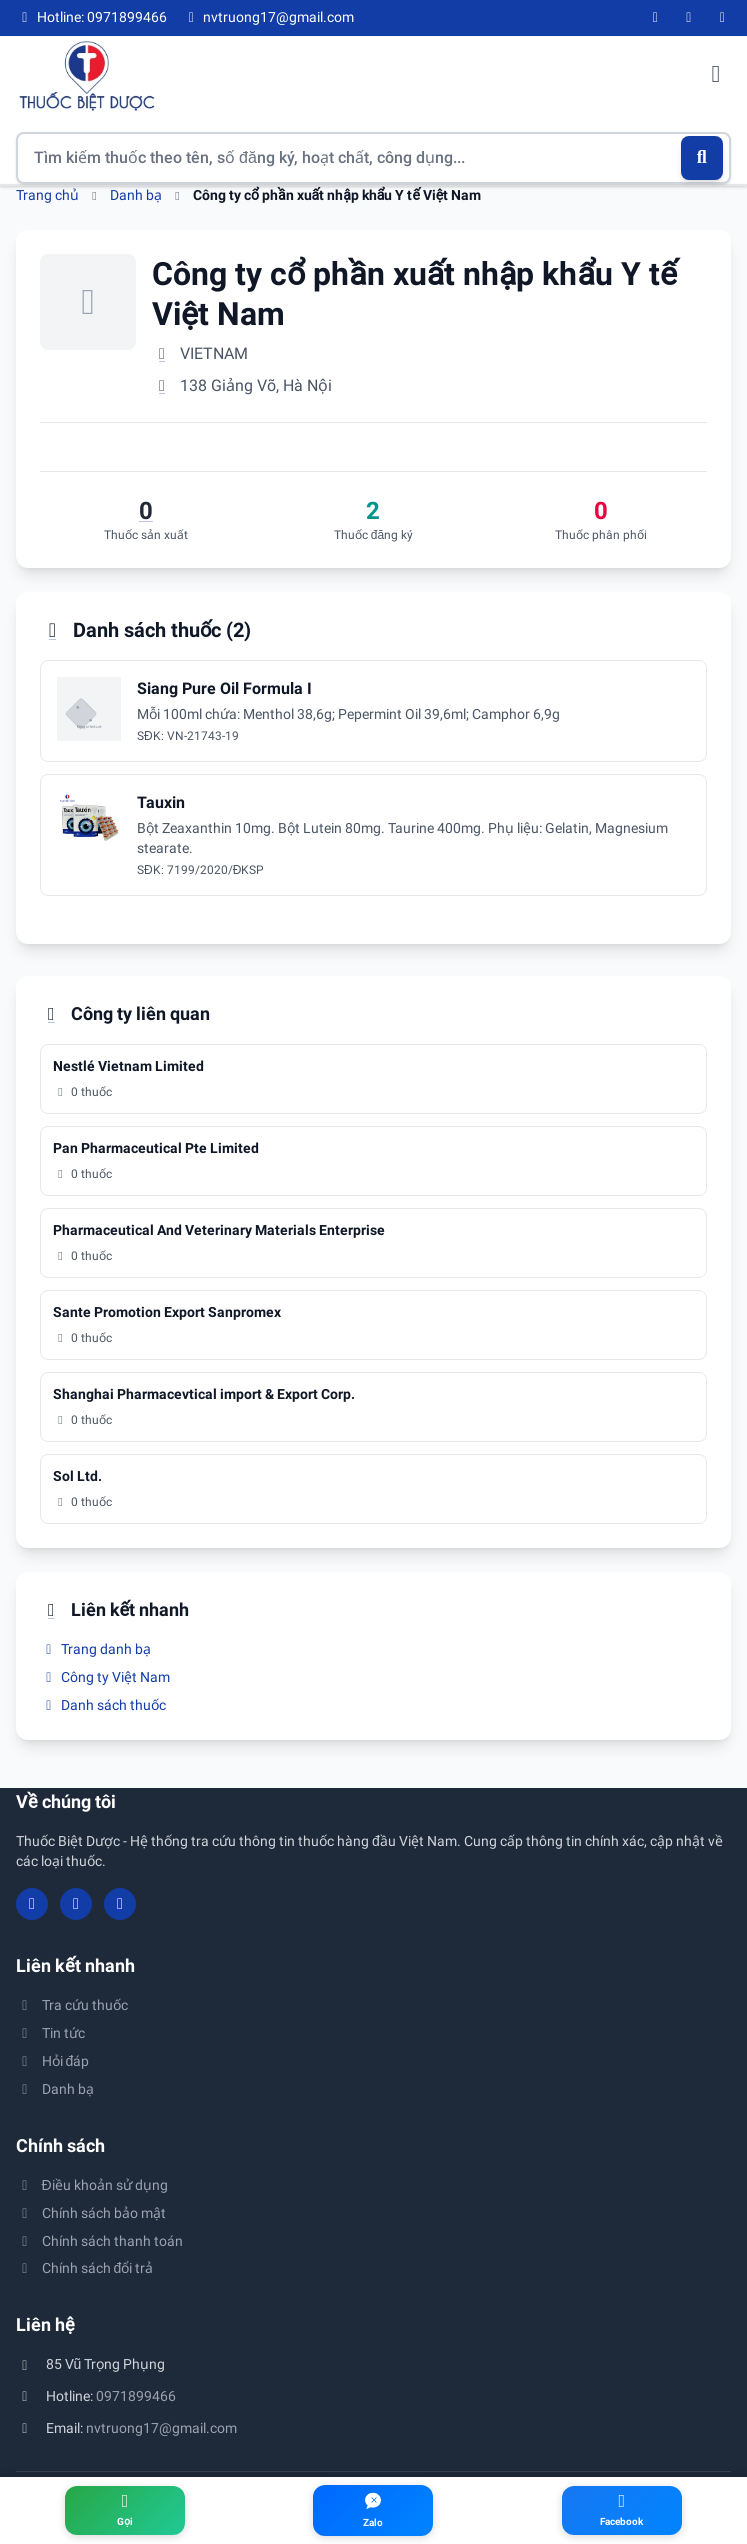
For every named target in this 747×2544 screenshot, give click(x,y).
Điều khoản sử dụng (92, 2185)
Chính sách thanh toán (99, 2241)
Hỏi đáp (52, 2061)
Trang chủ (47, 195)
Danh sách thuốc (103, 1705)
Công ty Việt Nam (105, 1677)
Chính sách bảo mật (91, 2213)
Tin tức (50, 2033)
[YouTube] (689, 18)
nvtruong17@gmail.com (161, 2428)
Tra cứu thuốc (72, 2005)
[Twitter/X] (723, 18)
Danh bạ (136, 195)
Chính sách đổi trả (84, 2268)
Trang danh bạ (95, 1649)
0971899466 (136, 2396)
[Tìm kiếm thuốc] (373, 158)
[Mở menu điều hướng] (716, 76)
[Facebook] (656, 18)
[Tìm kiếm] (702, 158)
